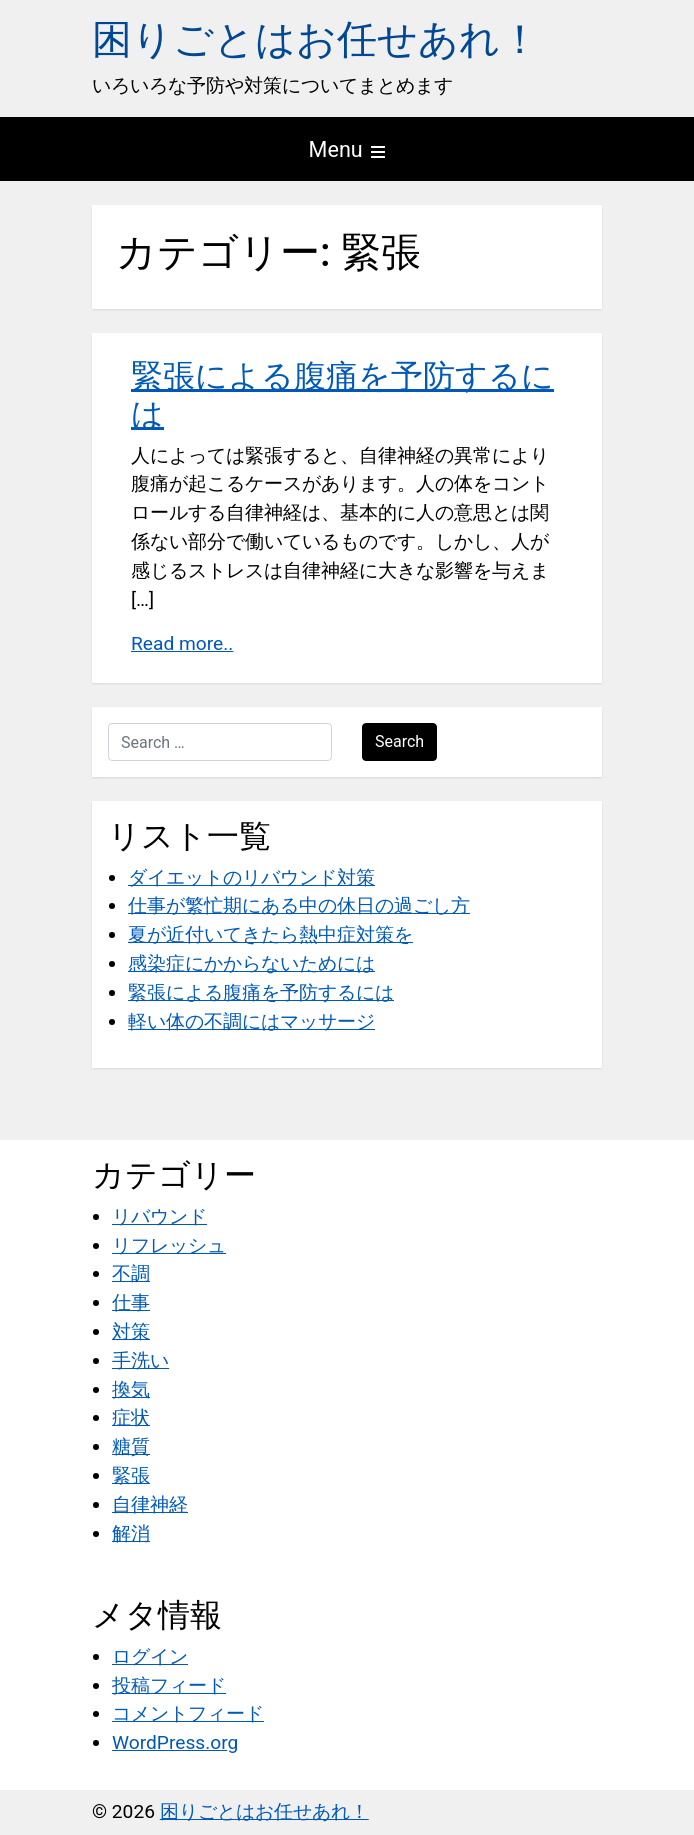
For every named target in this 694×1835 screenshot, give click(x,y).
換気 (131, 1389)
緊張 (131, 1475)
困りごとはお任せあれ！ (316, 39)
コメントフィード (188, 1713)
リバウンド (159, 1216)
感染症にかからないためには (251, 963)
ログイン (150, 1656)
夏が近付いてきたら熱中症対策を (270, 934)
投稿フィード (169, 1685)
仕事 (131, 1302)
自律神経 (150, 1504)
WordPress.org (175, 1742)
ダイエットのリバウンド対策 (251, 877)
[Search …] (220, 742)
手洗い (140, 1360)
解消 (131, 1533)
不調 (131, 1273)
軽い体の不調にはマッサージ (251, 1021)
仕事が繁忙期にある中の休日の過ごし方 (299, 905)
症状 (131, 1417)
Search (399, 741)
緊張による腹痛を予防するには (261, 992)
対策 (131, 1331)
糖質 (131, 1446)
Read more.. (182, 643)
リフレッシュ (169, 1245)
